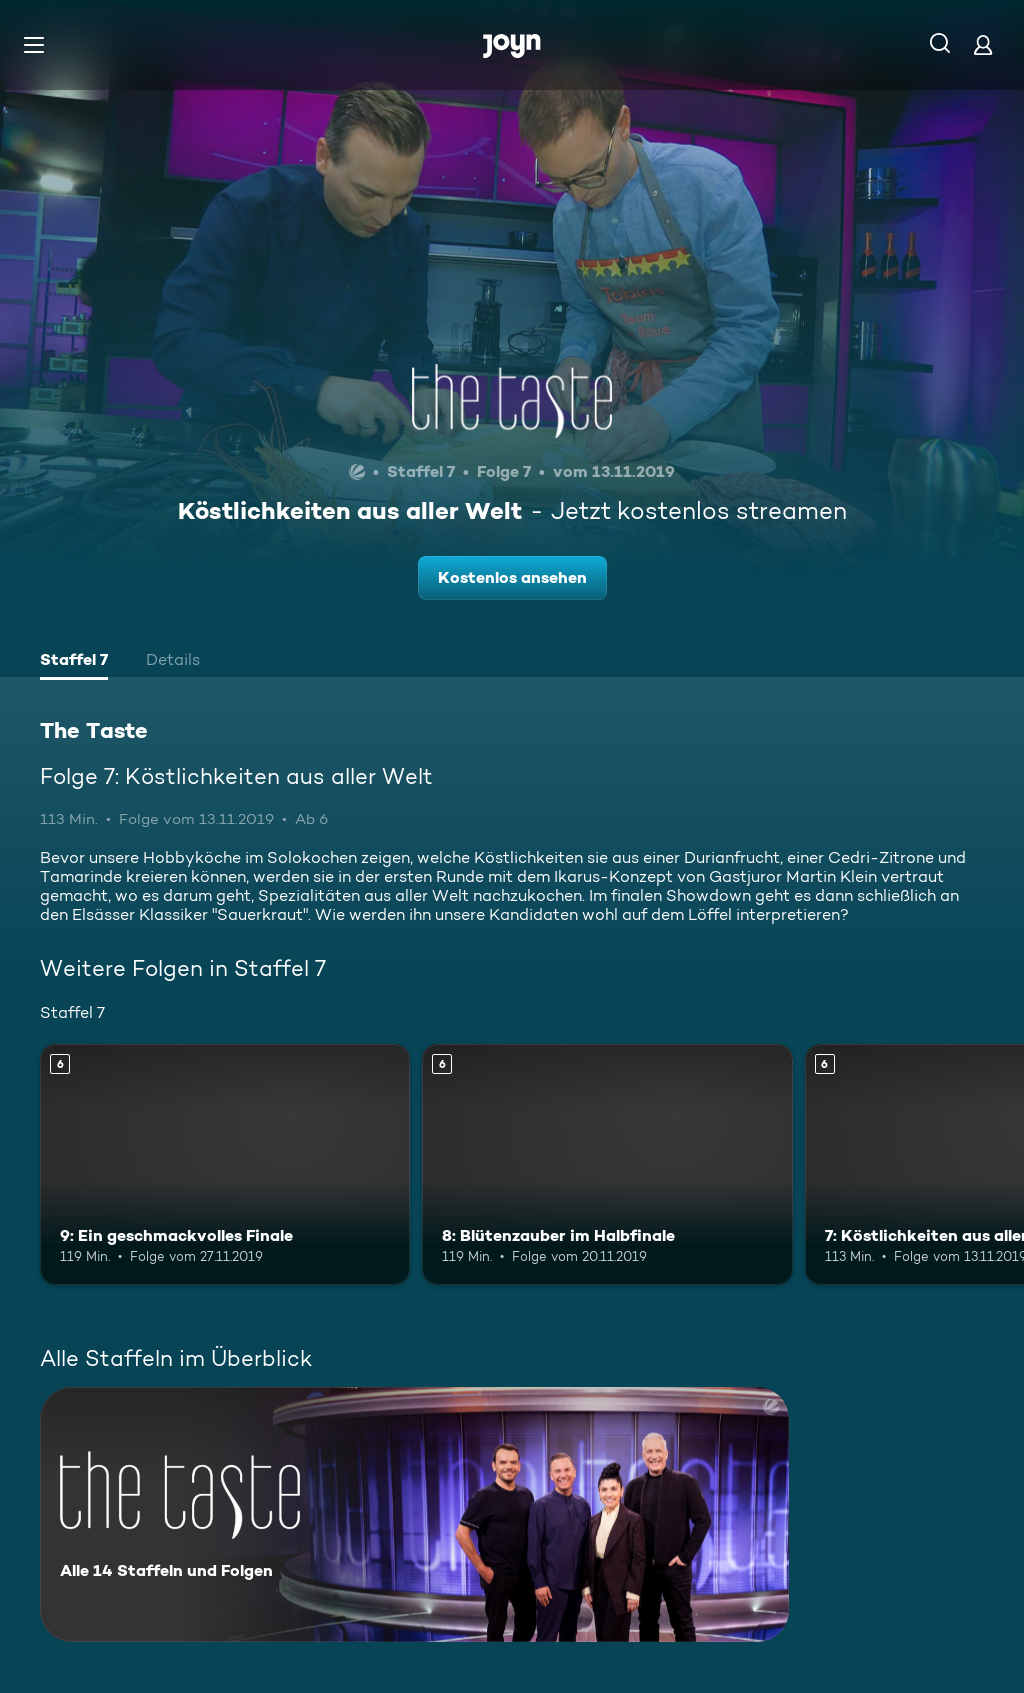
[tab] (74, 662)
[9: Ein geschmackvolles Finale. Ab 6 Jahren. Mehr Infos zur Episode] (225, 1164)
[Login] (983, 44)
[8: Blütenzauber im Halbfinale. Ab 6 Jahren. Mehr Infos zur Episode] (607, 1164)
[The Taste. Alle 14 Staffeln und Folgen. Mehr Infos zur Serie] (414, 1514)
